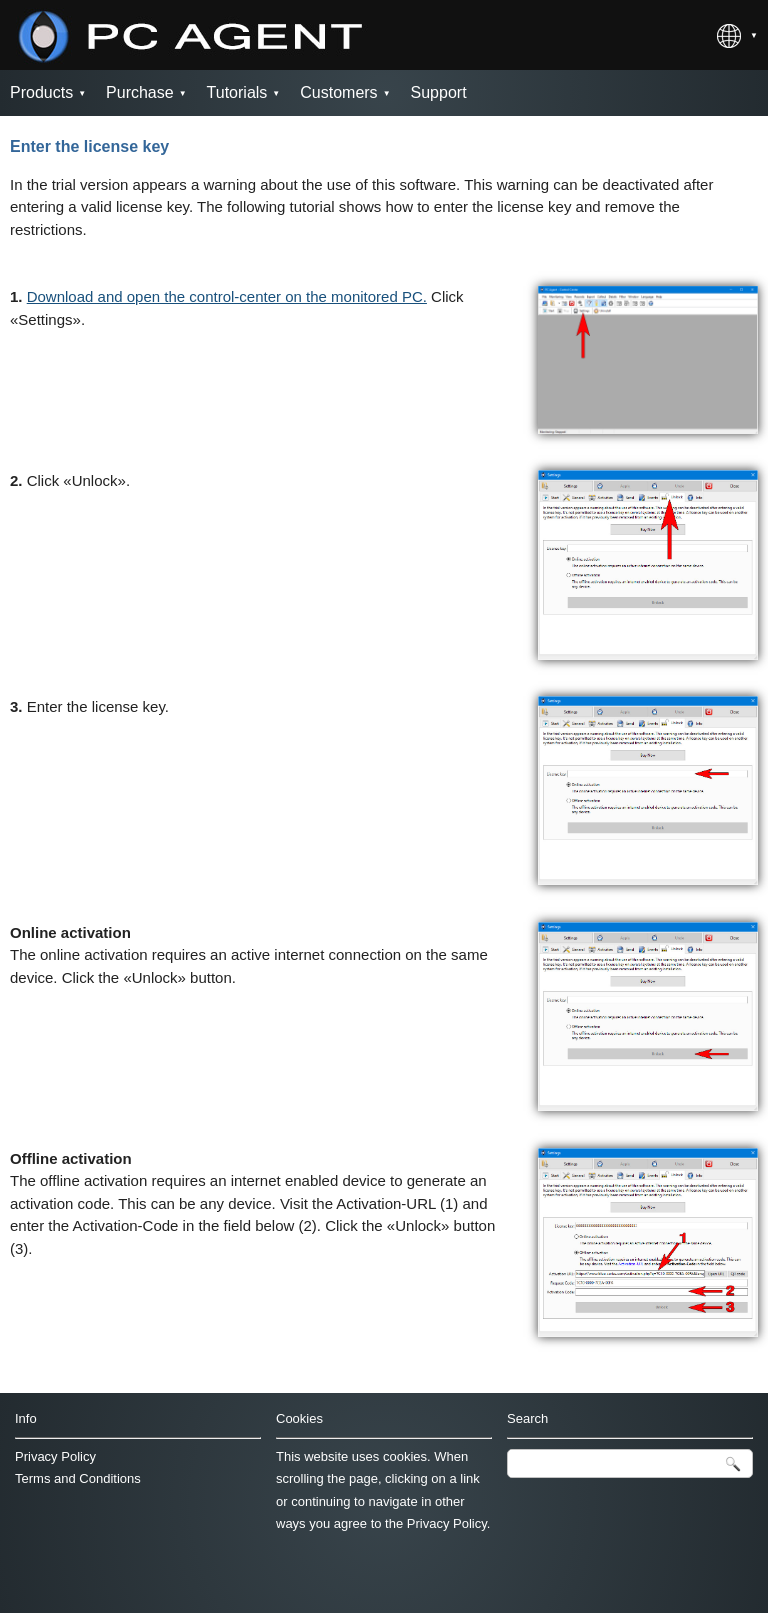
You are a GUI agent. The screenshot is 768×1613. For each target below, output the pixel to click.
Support (439, 92)
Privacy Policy (55, 1456)
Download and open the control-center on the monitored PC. (227, 296)
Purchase (140, 92)
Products (41, 92)
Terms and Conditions (78, 1478)
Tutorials (237, 92)
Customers (338, 92)
